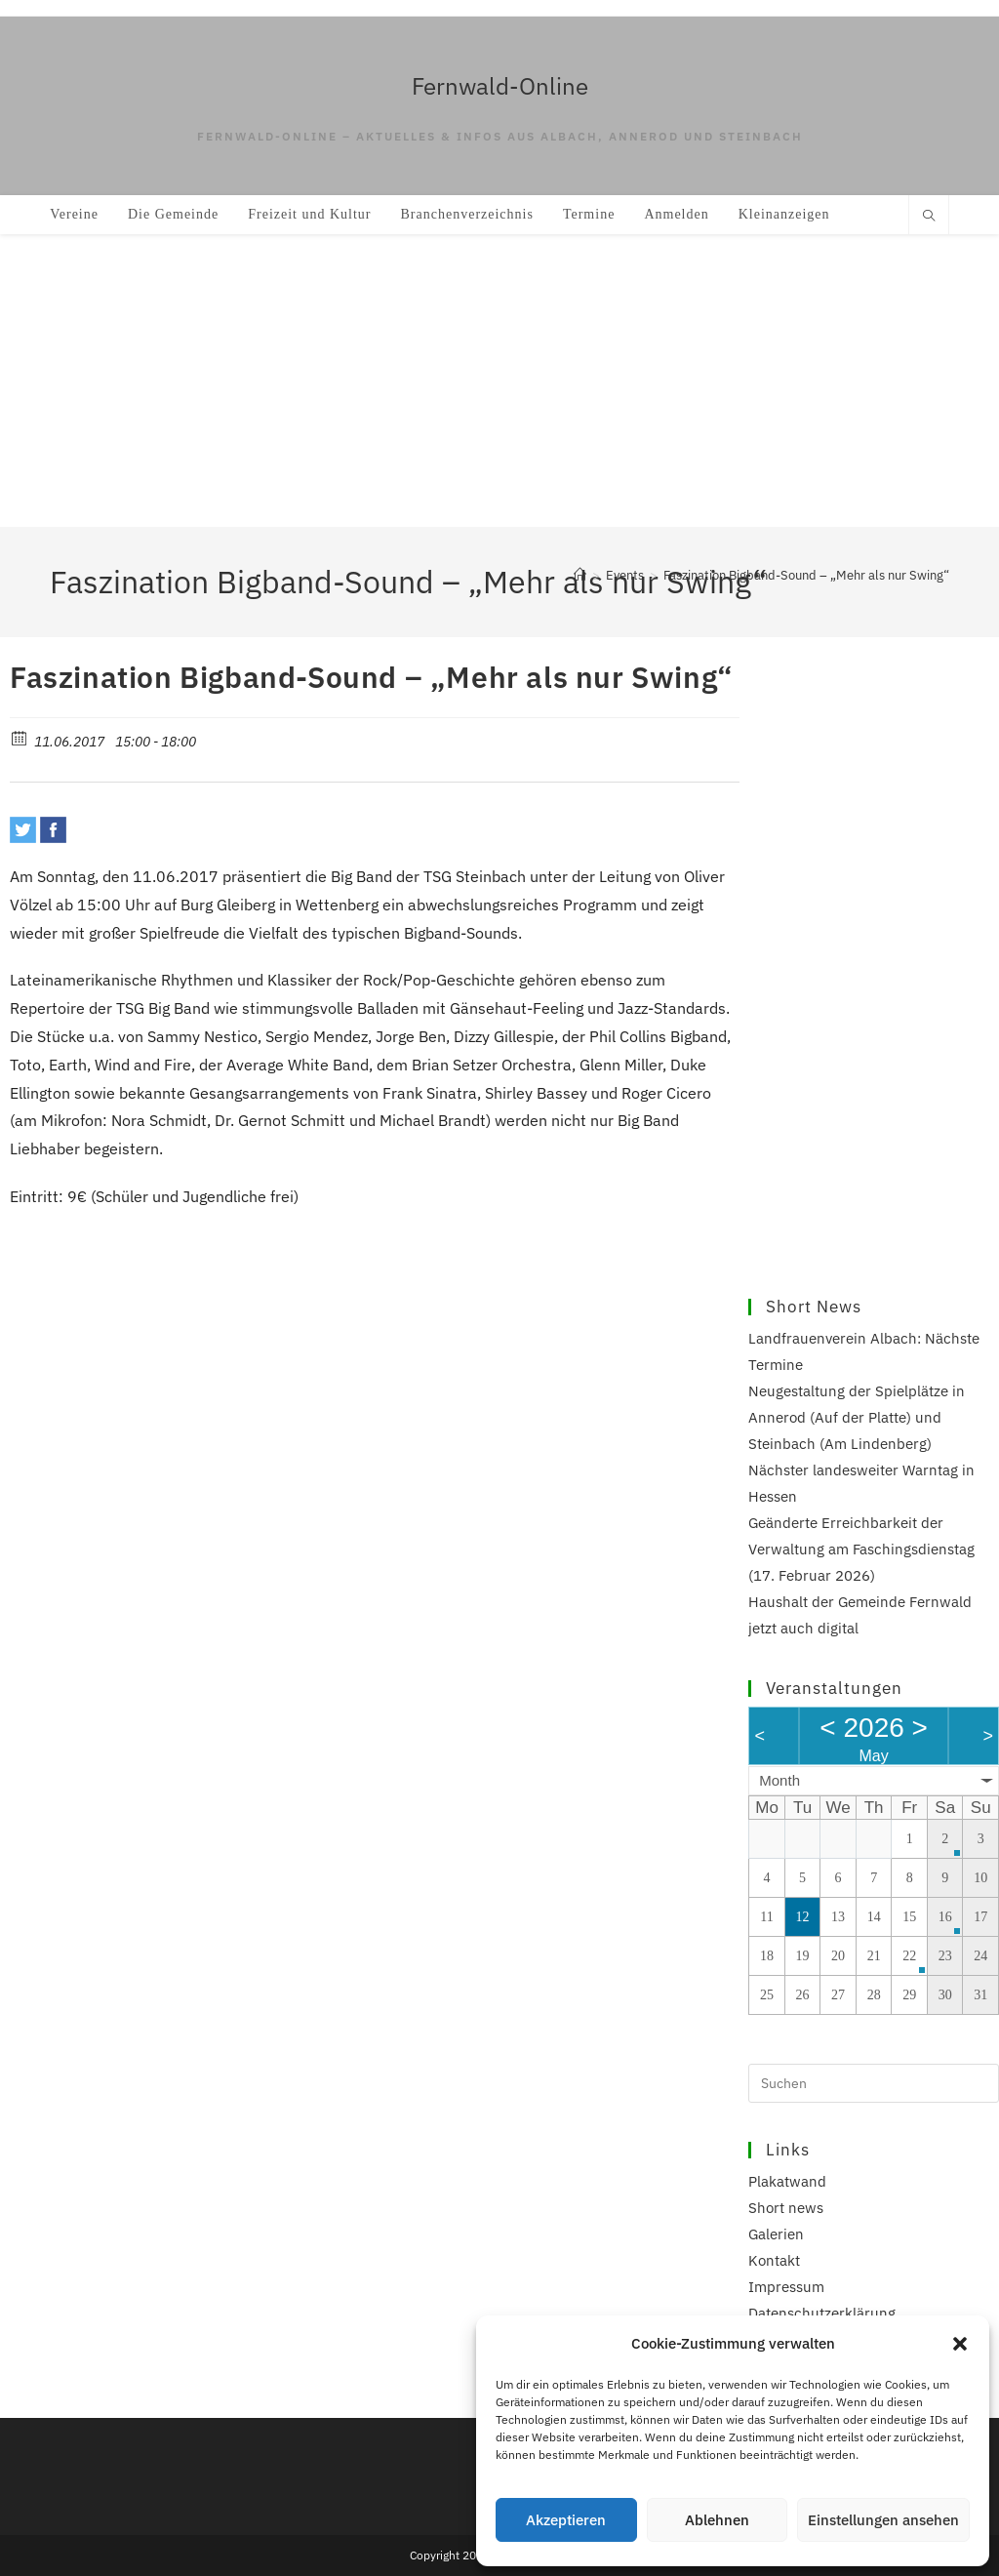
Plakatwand (787, 2181)
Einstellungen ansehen (883, 2520)
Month (779, 1780)
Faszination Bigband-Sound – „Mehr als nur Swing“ (806, 575)
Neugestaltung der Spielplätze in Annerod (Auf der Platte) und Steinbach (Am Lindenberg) (856, 1417)
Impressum (786, 2286)
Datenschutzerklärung (822, 2313)
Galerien (776, 2234)
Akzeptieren (566, 2520)
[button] (960, 2344)
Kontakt (774, 2260)
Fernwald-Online (500, 85)
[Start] (580, 575)
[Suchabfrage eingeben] (873, 2083)
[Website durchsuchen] (928, 216)
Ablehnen (717, 2520)
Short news (785, 2207)
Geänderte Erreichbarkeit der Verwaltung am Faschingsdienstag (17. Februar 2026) (861, 1549)
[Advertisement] (499, 380)
